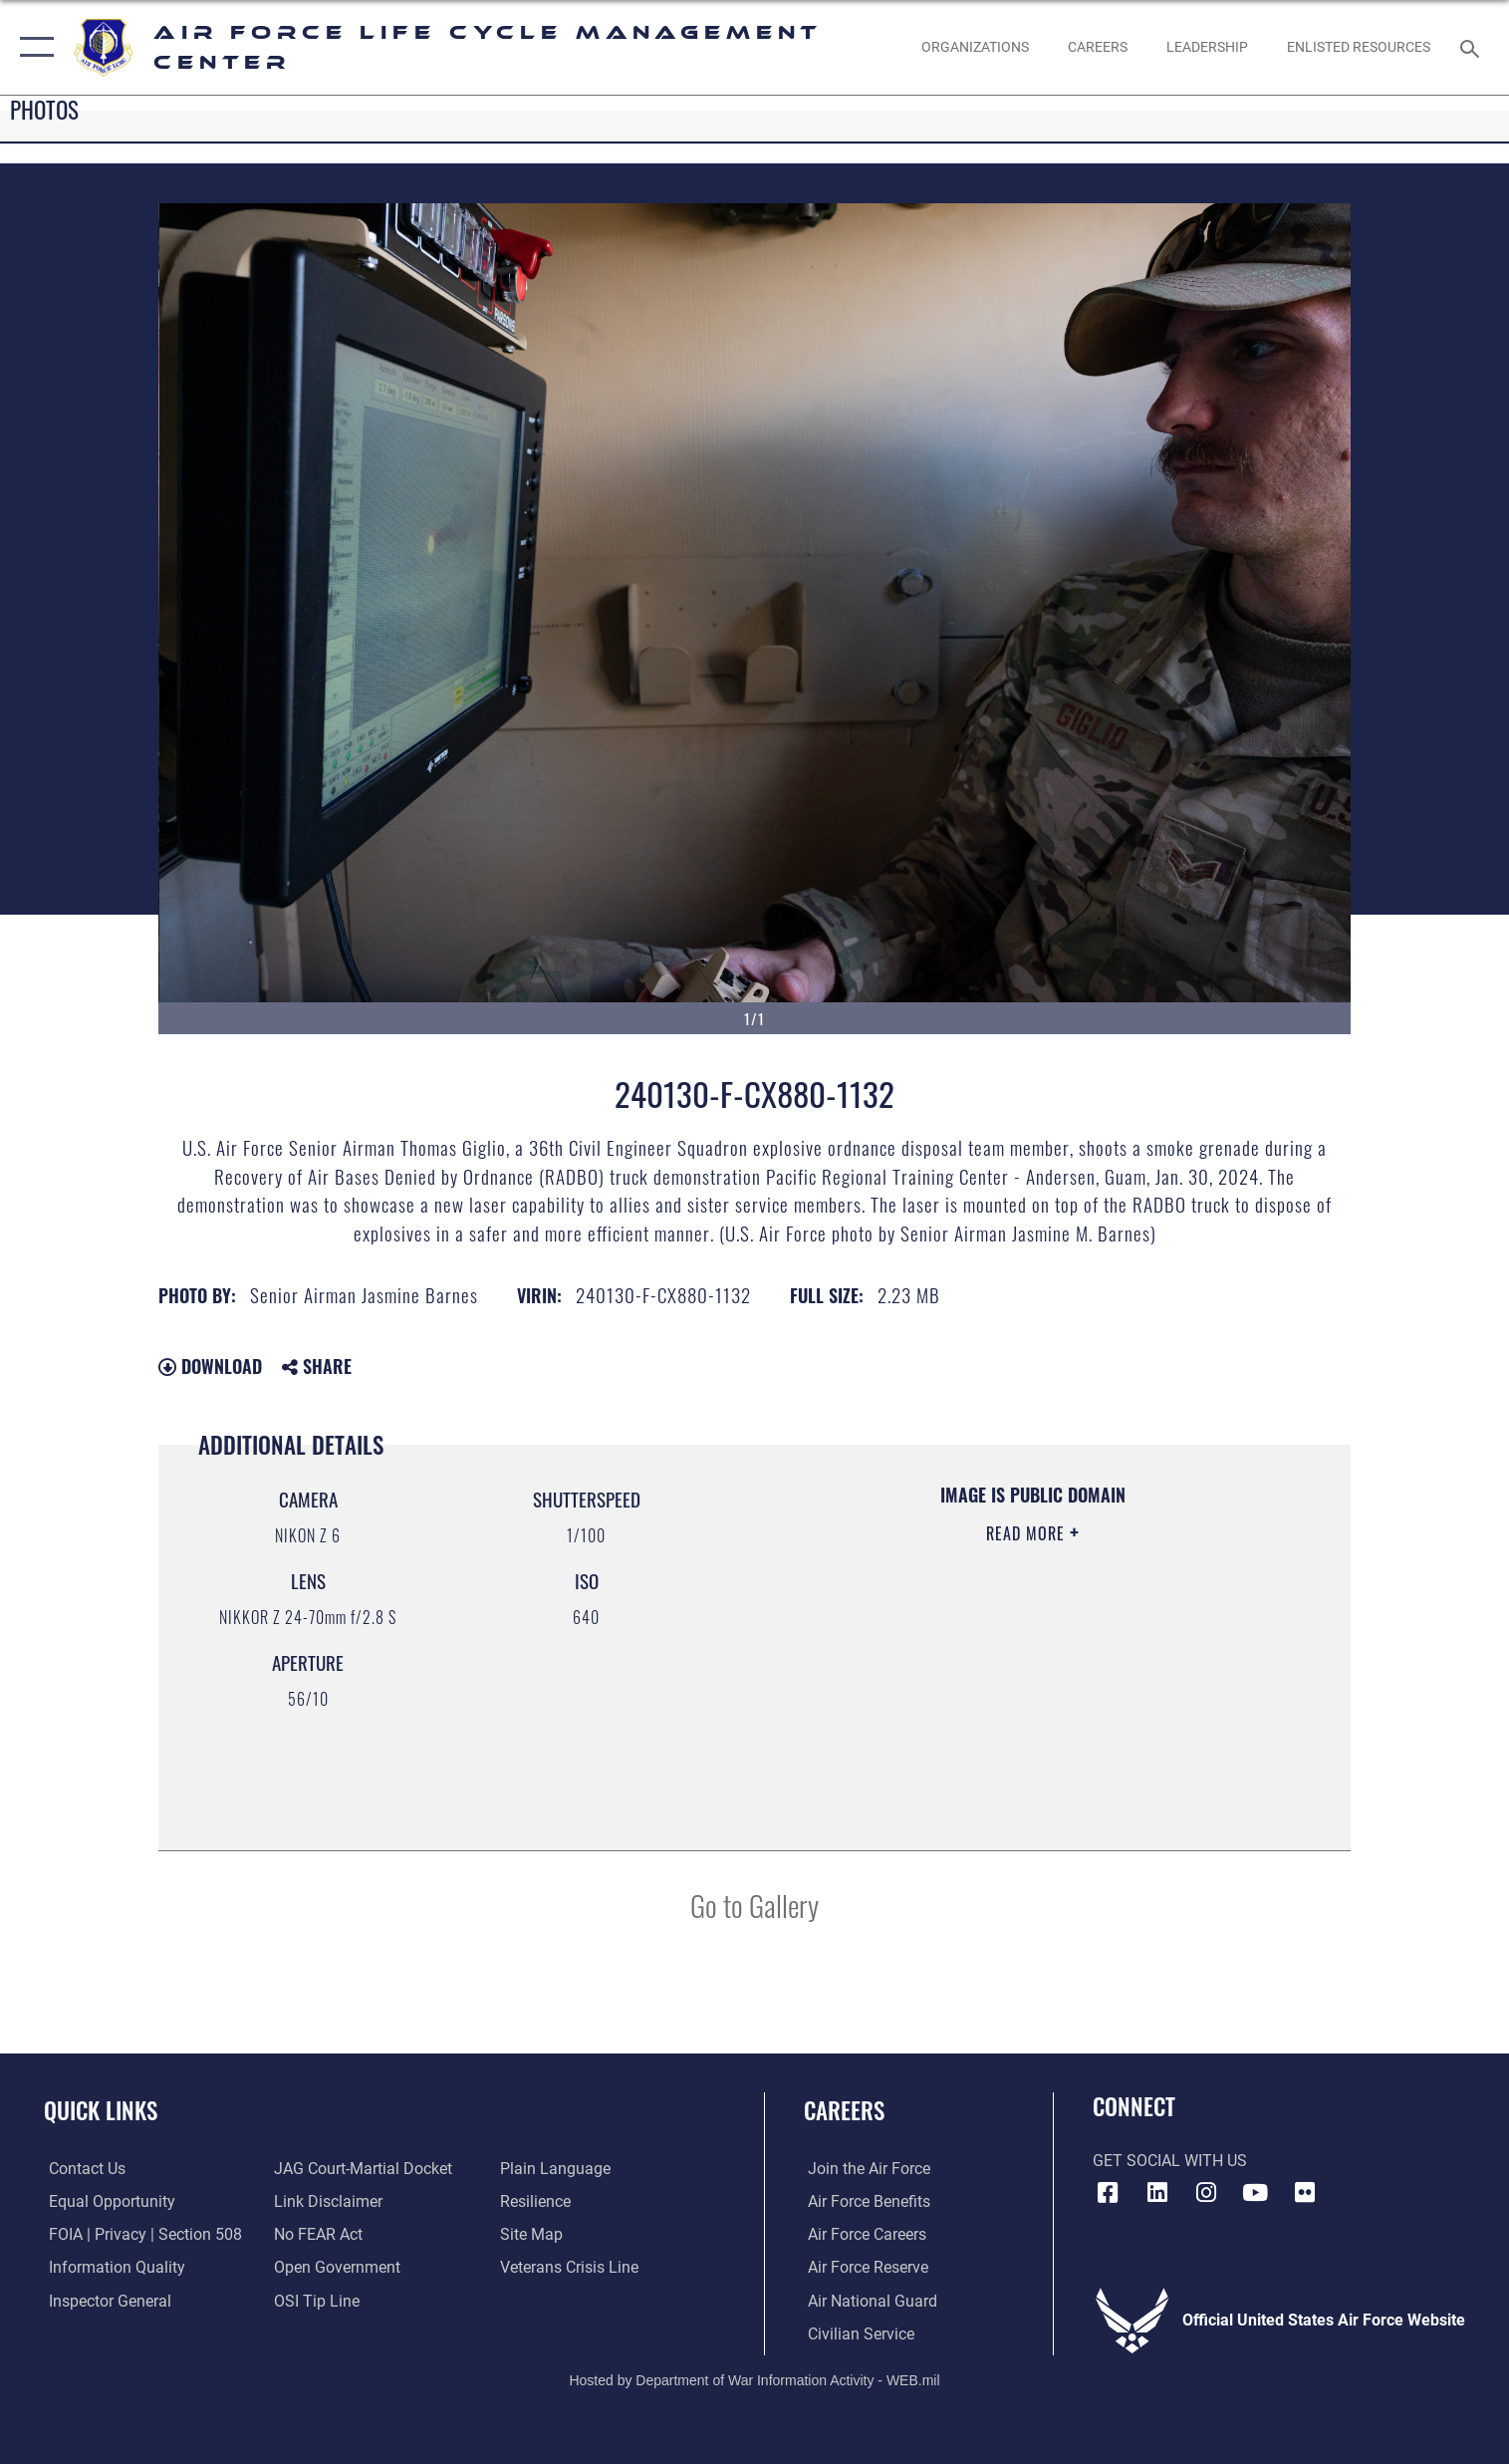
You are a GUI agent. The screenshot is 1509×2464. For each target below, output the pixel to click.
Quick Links (100, 2109)
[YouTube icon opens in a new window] (1255, 2193)
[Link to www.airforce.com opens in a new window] (865, 2168)
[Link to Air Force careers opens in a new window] (863, 2234)
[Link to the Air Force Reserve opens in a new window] (864, 2267)
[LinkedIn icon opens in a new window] (1157, 2193)
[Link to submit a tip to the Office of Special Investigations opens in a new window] (316, 2300)
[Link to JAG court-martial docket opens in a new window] (362, 2168)
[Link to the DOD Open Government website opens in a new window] (336, 2267)
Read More (1028, 1533)
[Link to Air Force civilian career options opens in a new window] (857, 2332)
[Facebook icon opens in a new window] (1108, 2193)
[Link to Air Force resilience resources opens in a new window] (536, 2201)
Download (210, 1366)
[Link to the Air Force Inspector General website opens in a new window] (105, 2300)
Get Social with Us (1170, 2161)
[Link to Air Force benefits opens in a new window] (865, 2201)
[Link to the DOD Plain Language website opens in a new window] (556, 2168)
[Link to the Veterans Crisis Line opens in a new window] (570, 2267)
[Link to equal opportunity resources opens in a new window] (107, 2201)
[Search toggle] (1471, 47)
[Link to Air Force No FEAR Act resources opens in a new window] (317, 2234)
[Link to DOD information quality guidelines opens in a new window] (112, 2267)
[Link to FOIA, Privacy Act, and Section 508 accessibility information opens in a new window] (140, 2234)
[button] (32, 47)
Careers (844, 2109)
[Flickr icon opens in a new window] (1305, 2193)
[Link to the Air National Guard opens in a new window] (868, 2300)
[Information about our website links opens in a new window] (327, 2201)
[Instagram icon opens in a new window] (1206, 2193)
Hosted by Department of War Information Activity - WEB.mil (754, 2379)
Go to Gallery (754, 1904)
